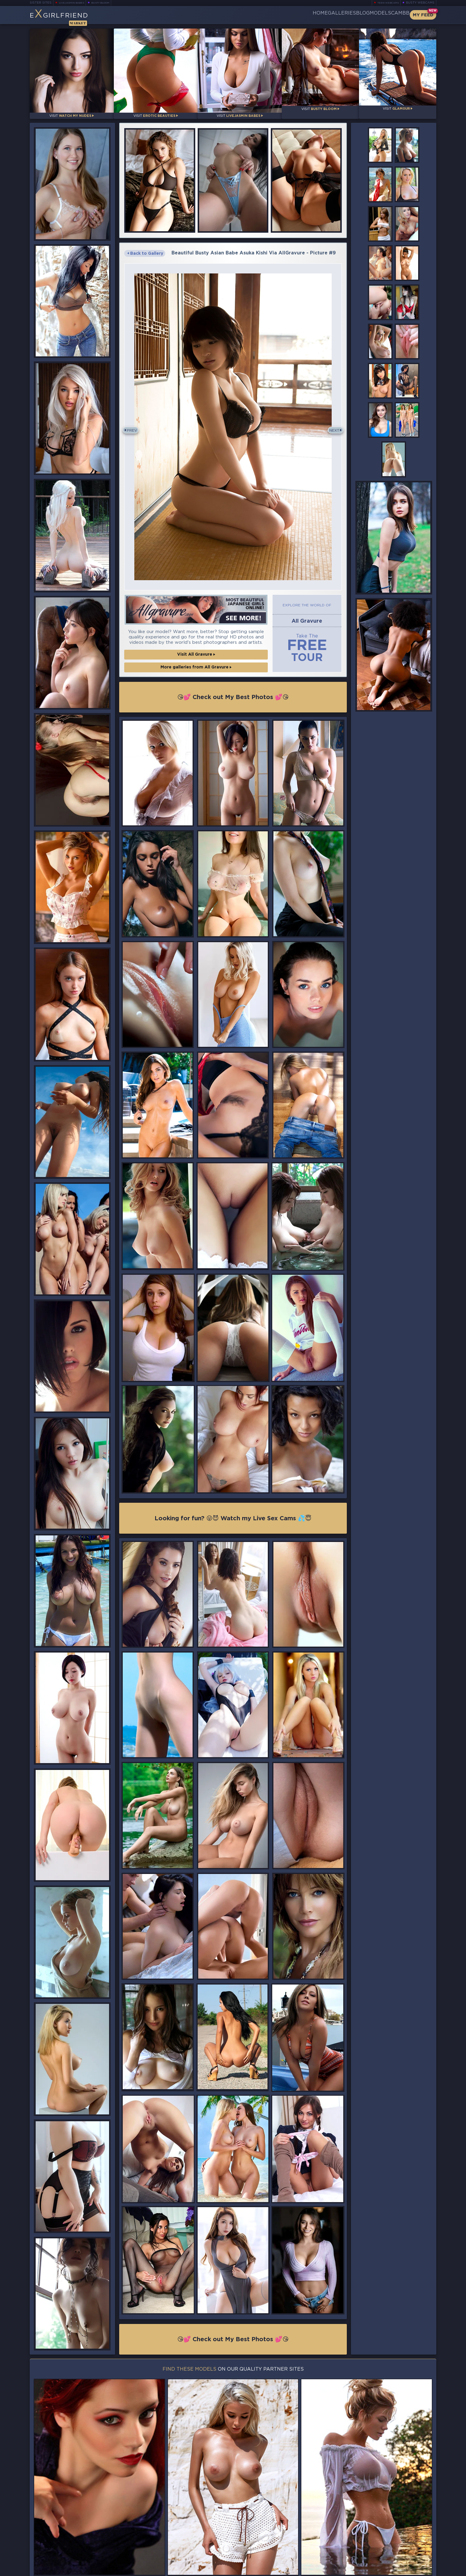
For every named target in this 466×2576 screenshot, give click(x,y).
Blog (338, 15)
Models (365, 15)
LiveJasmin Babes (74, 2)
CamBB (395, 15)
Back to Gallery (145, 248)
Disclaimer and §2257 (415, 2569)
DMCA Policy (378, 2569)
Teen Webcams (385, 2)
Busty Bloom (108, 2)
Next (332, 423)
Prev (134, 423)
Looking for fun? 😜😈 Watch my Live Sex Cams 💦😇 (233, 1510)
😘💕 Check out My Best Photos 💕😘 (233, 688)
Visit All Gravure (196, 645)
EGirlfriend (76, 17)
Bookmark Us (374, 2538)
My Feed (423, 15)
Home (275, 15)
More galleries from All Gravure (196, 658)
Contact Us (373, 2553)
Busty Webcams (420, 2)
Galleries (307, 15)
